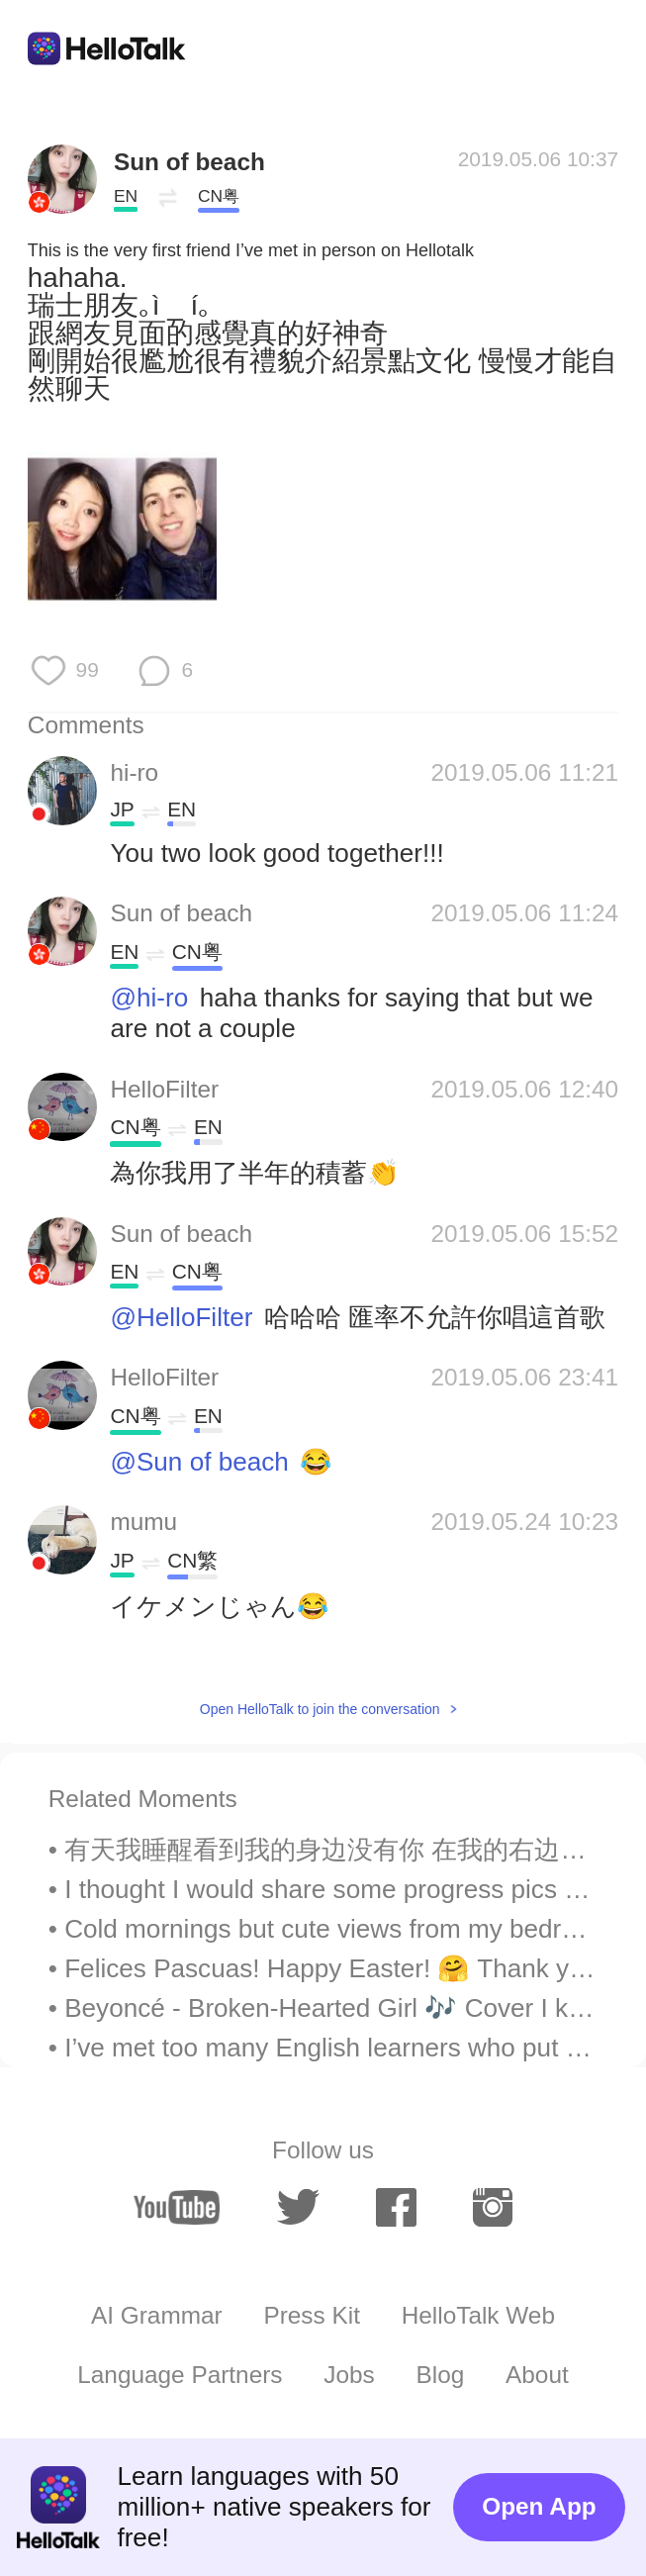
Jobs (348, 2374)
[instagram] (492, 2207)
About (537, 2374)
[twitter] (299, 2207)
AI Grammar (157, 2315)
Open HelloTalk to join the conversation (320, 1709)
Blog (440, 2374)
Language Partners (179, 2374)
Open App (539, 2506)
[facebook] (395, 2207)
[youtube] (177, 2207)
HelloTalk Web (478, 2315)
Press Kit (311, 2315)
